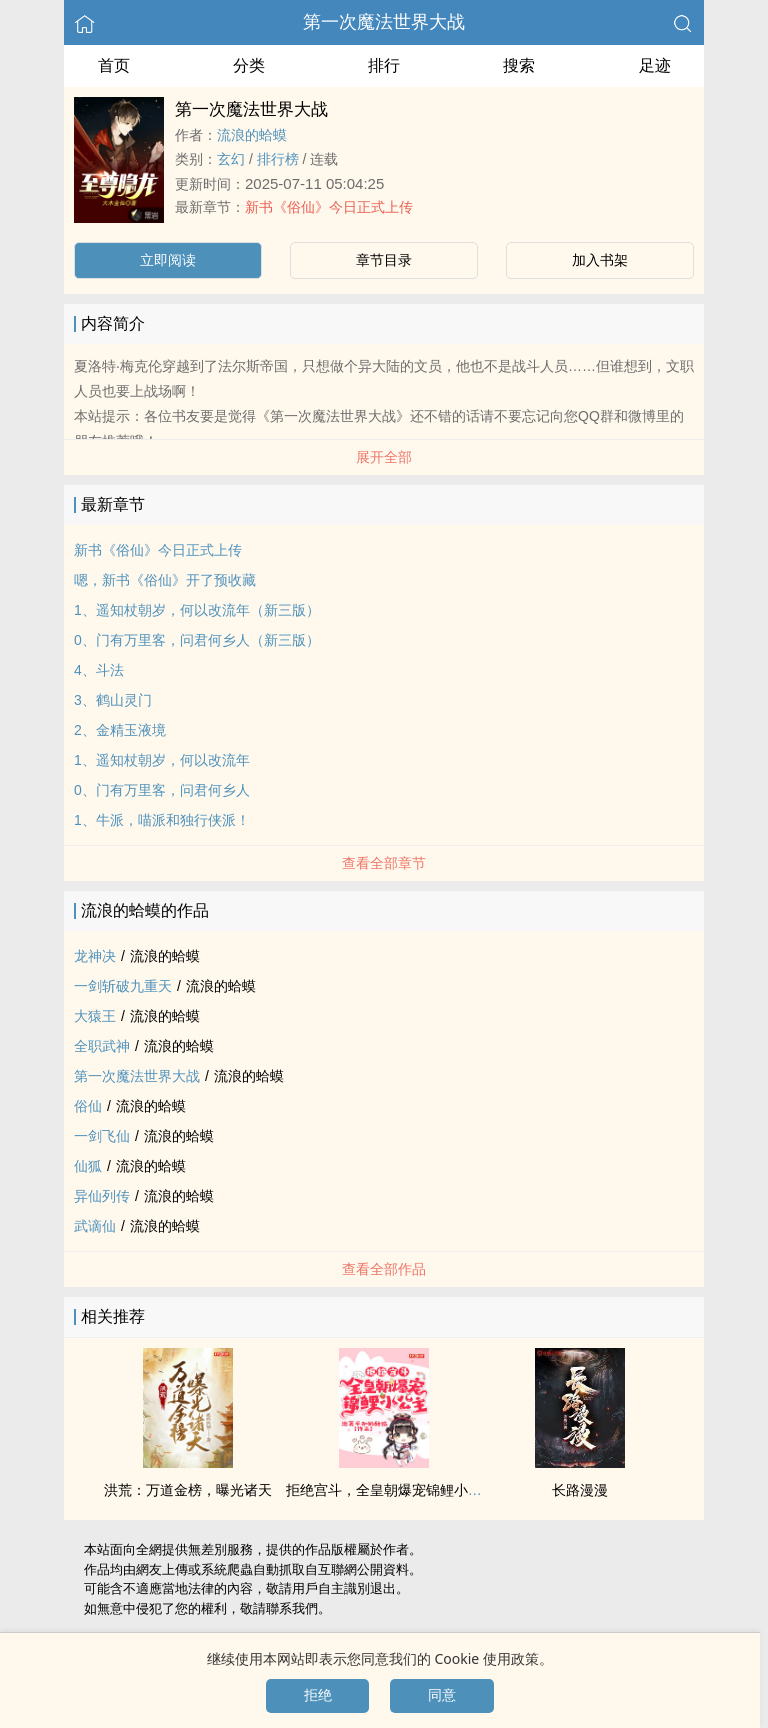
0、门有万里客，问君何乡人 (162, 790)
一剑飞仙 (102, 1136)
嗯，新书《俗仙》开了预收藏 (165, 580)
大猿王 (95, 1016)
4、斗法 (99, 670)
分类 (249, 65)
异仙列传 (102, 1196)
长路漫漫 (580, 1490)
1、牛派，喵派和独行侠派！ (162, 820)
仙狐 (88, 1166)
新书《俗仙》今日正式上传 (329, 207)
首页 (114, 65)
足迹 (655, 65)
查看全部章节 (384, 863)
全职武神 (102, 1046)
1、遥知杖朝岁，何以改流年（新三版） (197, 610)
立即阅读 (168, 260)
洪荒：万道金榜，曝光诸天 (188, 1490)
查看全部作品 (384, 1269)
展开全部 (384, 457)
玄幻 (231, 159)
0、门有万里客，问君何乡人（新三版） (197, 640)
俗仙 (88, 1106)
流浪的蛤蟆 (252, 135)
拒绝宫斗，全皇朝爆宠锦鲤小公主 (391, 1490)
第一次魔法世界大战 (384, 22)
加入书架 (600, 260)
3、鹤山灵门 (113, 700)
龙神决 (95, 956)
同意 (442, 1695)
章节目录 (384, 260)
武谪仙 (95, 1226)
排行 (384, 65)
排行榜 (278, 159)
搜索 (519, 65)
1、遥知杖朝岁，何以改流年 (162, 760)
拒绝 (318, 1695)
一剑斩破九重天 (123, 986)
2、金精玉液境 (120, 730)
